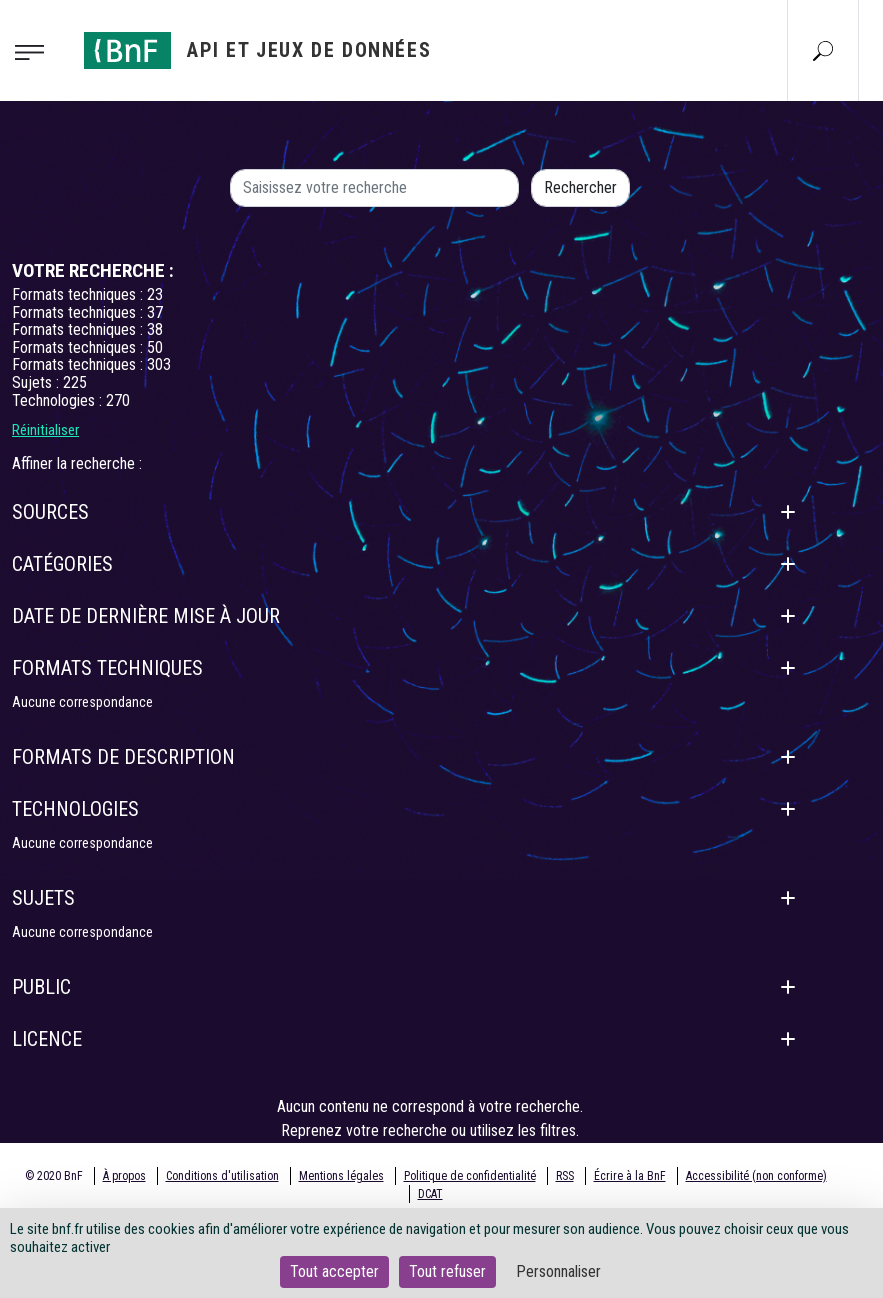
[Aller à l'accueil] (258, 50)
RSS (565, 1176)
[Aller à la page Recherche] (823, 50)
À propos (124, 1176)
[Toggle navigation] (36, 51)
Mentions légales (341, 1176)
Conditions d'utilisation (222, 1176)
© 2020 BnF (54, 1176)
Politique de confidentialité (470, 1176)
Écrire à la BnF (630, 1176)
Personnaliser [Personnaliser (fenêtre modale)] (558, 1271)
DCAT (430, 1194)
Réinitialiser (45, 430)
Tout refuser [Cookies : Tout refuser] (447, 1271)
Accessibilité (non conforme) (756, 1176)
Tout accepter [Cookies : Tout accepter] (334, 1271)
